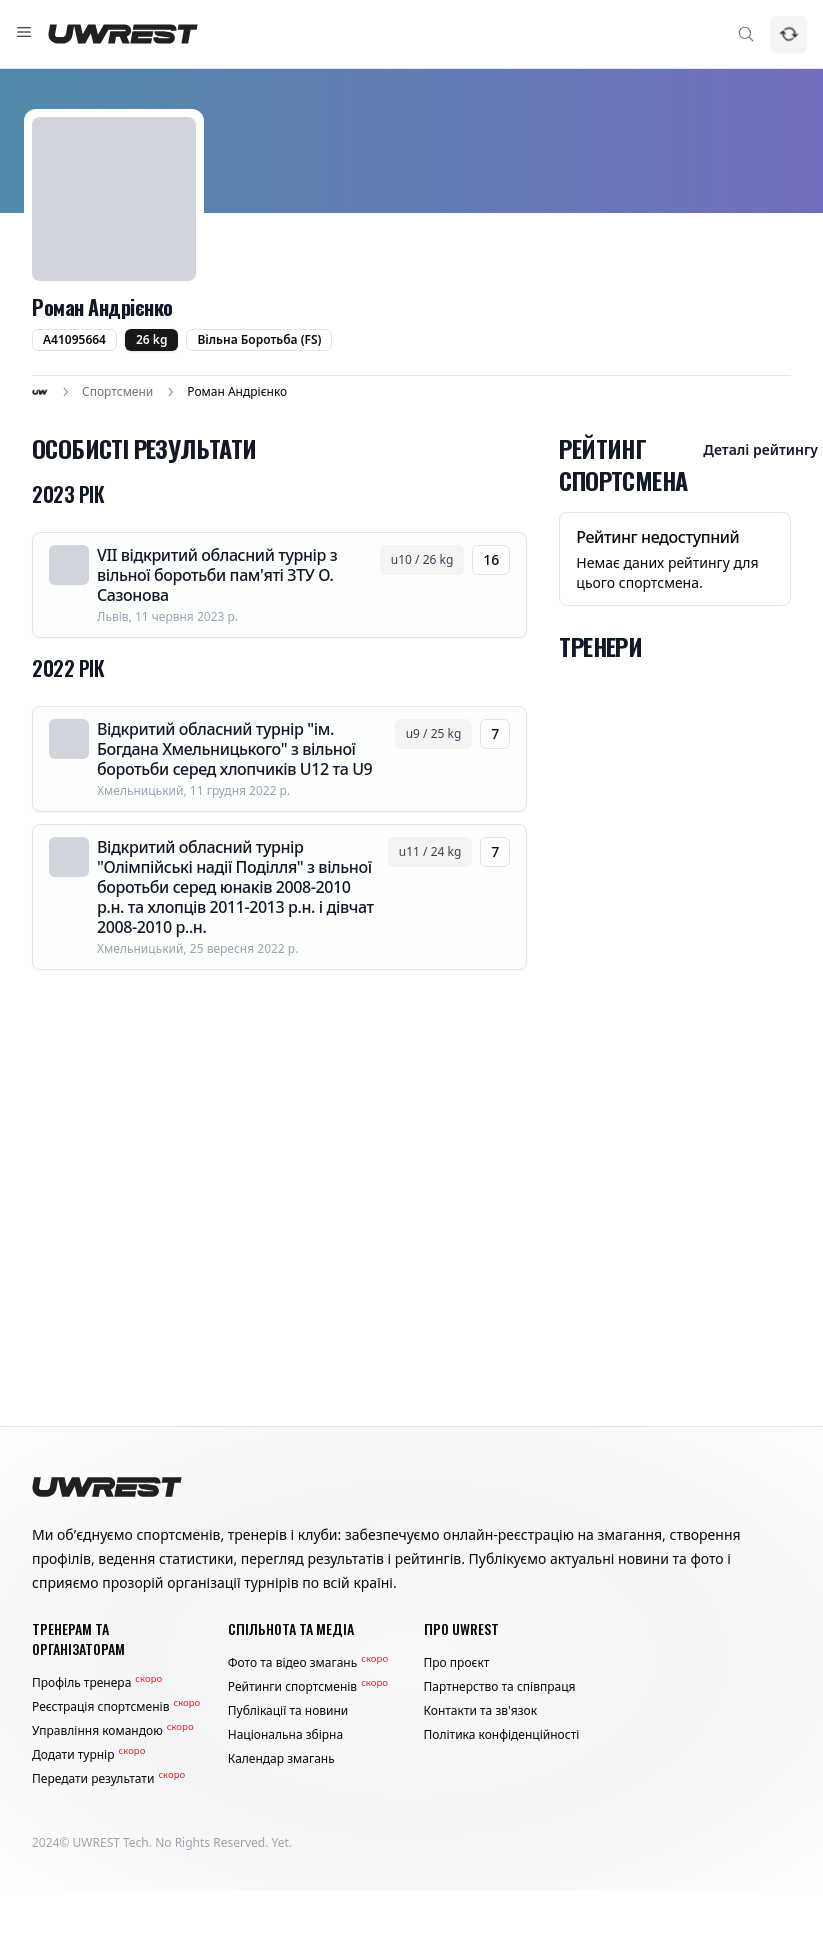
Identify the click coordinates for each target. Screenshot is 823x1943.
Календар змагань (281, 1759)
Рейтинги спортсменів (308, 1687)
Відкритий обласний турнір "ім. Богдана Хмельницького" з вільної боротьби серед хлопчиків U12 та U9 (234, 749)
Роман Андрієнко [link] (237, 392)
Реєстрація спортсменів (116, 1707)
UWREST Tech (111, 1842)
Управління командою (113, 1731)
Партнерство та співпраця (500, 1687)
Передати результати (108, 1779)
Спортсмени (117, 392)
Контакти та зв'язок (481, 1711)
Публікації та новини (288, 1711)
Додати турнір (88, 1755)
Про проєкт (457, 1663)
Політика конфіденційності (502, 1735)
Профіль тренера (97, 1683)
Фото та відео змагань (308, 1663)
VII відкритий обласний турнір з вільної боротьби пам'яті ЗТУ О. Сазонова (217, 575)
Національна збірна (285, 1735)
